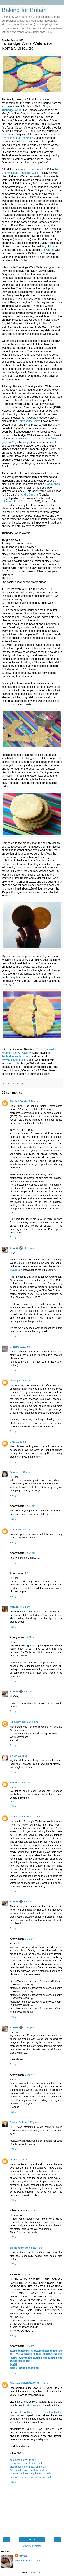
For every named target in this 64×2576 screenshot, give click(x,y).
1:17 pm (23, 2159)
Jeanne (14, 1472)
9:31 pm (29, 1938)
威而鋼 (13, 2361)
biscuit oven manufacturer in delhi (28, 2466)
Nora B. (14, 1607)
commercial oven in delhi (23, 2460)
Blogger (38, 2572)
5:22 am (26, 1380)
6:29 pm (28, 1901)
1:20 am (33, 1101)
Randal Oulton (18, 2122)
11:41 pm (21, 1441)
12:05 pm (23, 1755)
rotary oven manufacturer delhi (26, 2463)
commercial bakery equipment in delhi (30, 2473)
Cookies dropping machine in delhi (28, 2470)
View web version (32, 2546)
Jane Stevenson (19, 1816)
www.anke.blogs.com (14, 1059)
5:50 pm (26, 1529)
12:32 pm (30, 1506)
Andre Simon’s (30, 494)
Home (32, 2539)
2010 (41, 2388)
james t (14, 2159)
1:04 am (29, 2074)
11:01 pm (29, 1248)
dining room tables (21, 2247)
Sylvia (13, 1755)
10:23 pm (25, 1346)
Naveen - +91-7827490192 (24, 2383)
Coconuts (15, 1529)
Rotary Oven (34, 2412)
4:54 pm (28, 1691)
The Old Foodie (19, 1101)
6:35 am (37, 2247)
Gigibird (14, 1346)
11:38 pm (25, 1607)
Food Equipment (32, 2405)
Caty (12, 1441)
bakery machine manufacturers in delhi (31, 2477)
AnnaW (14, 1248)
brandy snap (52, 484)
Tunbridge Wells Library (16, 1056)
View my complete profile (28, 2560)
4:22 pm (32, 2122)
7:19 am (29, 2346)
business (36, 169)
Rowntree (48, 249)
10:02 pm (30, 1637)
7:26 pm (33, 1722)
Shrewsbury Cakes (29, 421)
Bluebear (15, 1782)
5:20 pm (26, 1782)
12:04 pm (30, 1553)
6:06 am (26, 2274)
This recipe (16, 1270)
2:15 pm (29, 1573)
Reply (13, 1237)
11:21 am (35, 1816)
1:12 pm (44, 2383)
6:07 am (32, 2210)
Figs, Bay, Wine (19, 1722)
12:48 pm (24, 1472)
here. (13, 1801)
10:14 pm (29, 2027)
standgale (15, 1380)
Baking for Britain (24, 10)
